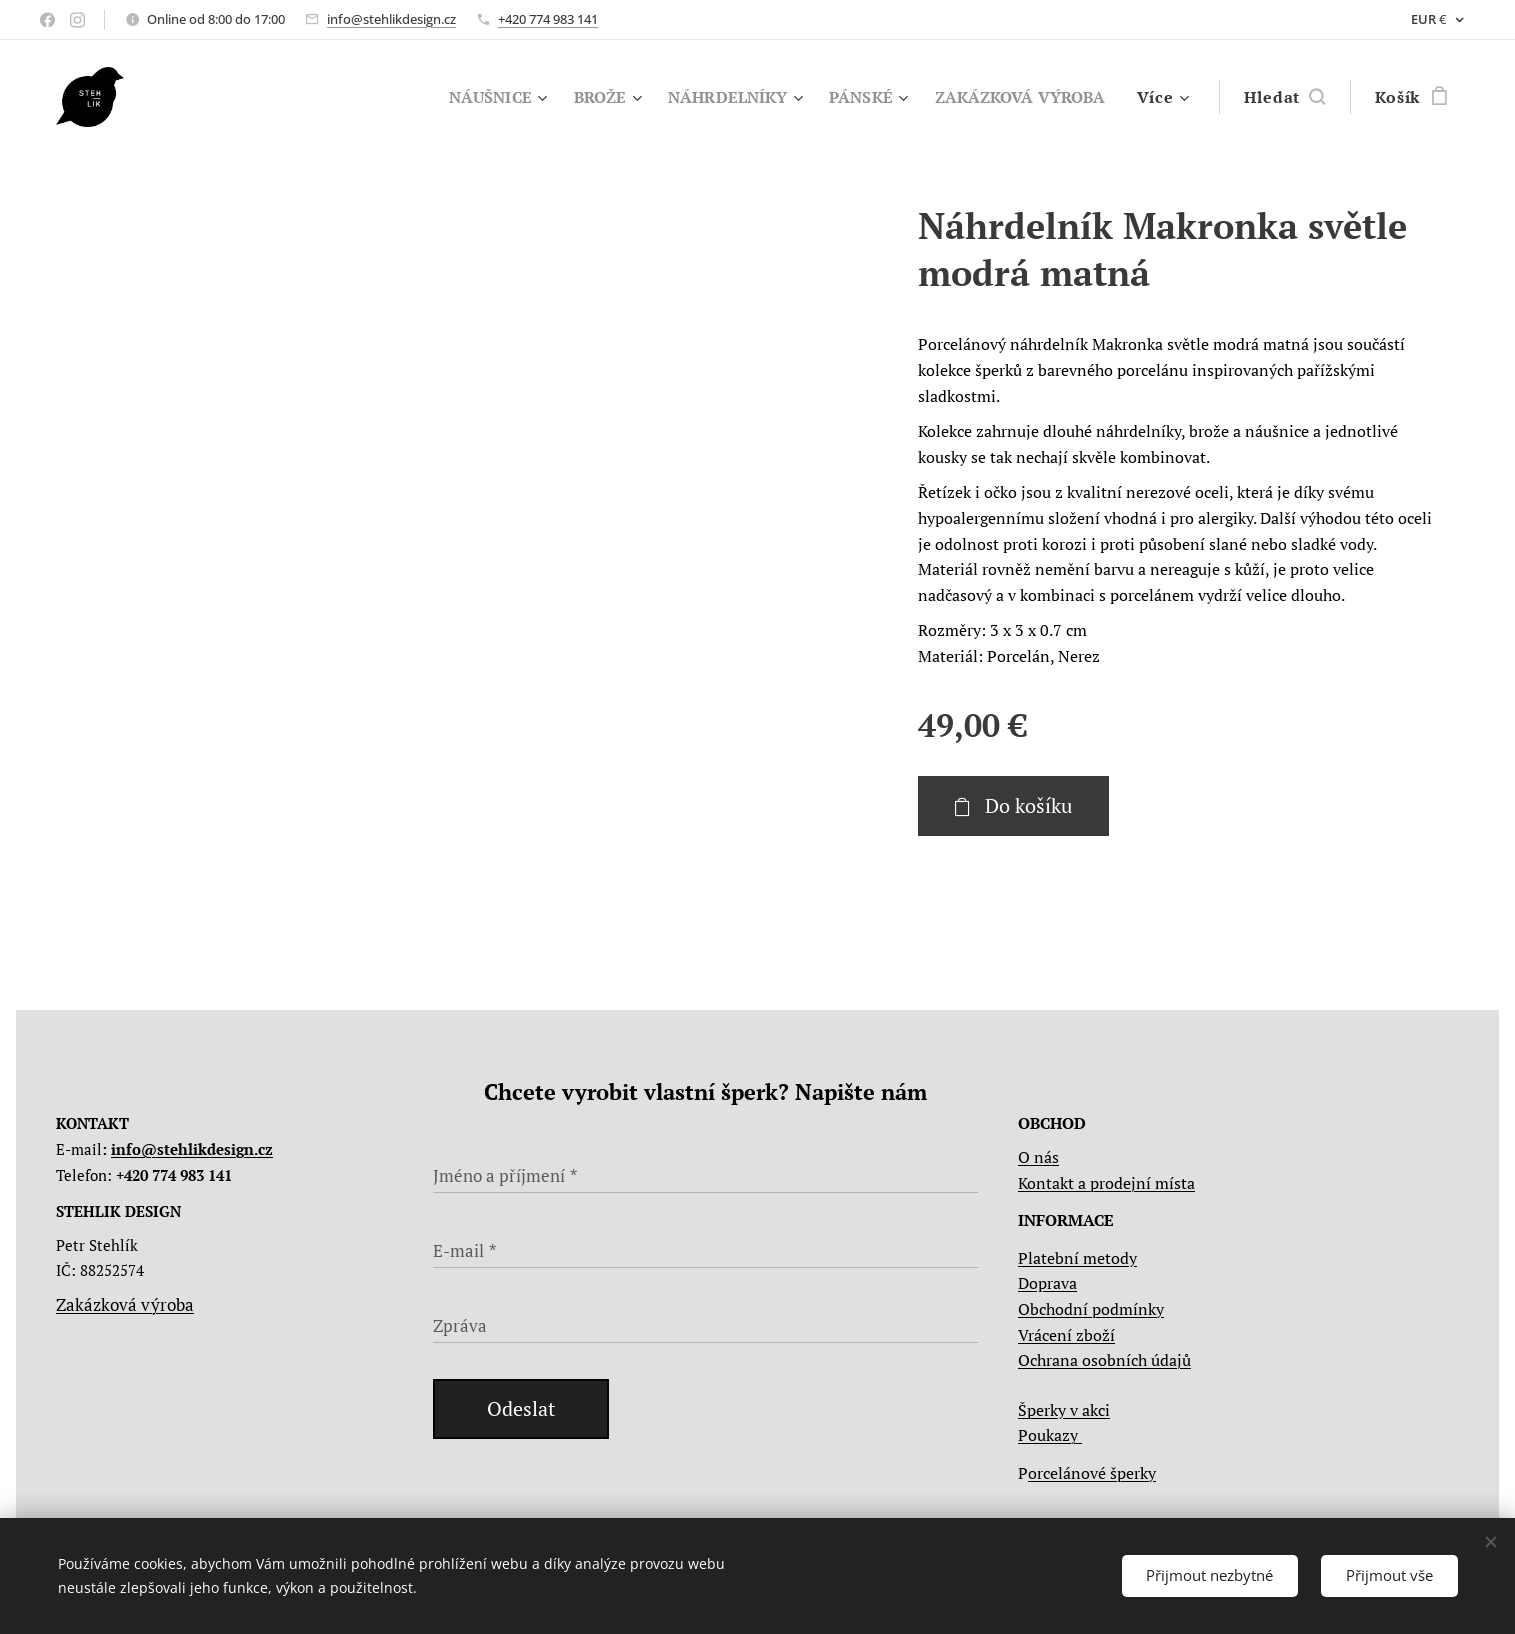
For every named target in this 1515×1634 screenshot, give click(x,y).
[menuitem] (470, 97)
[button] (1284, 97)
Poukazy (1050, 1435)
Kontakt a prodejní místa (1106, 1183)
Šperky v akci (1064, 1410)
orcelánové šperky (1092, 1473)
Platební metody (1077, 1258)
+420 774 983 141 (548, 19)
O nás (1038, 1157)
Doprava (1047, 1283)
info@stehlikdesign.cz (391, 19)
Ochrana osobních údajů (1104, 1360)
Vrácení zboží (1066, 1335)
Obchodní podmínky (1091, 1309)
